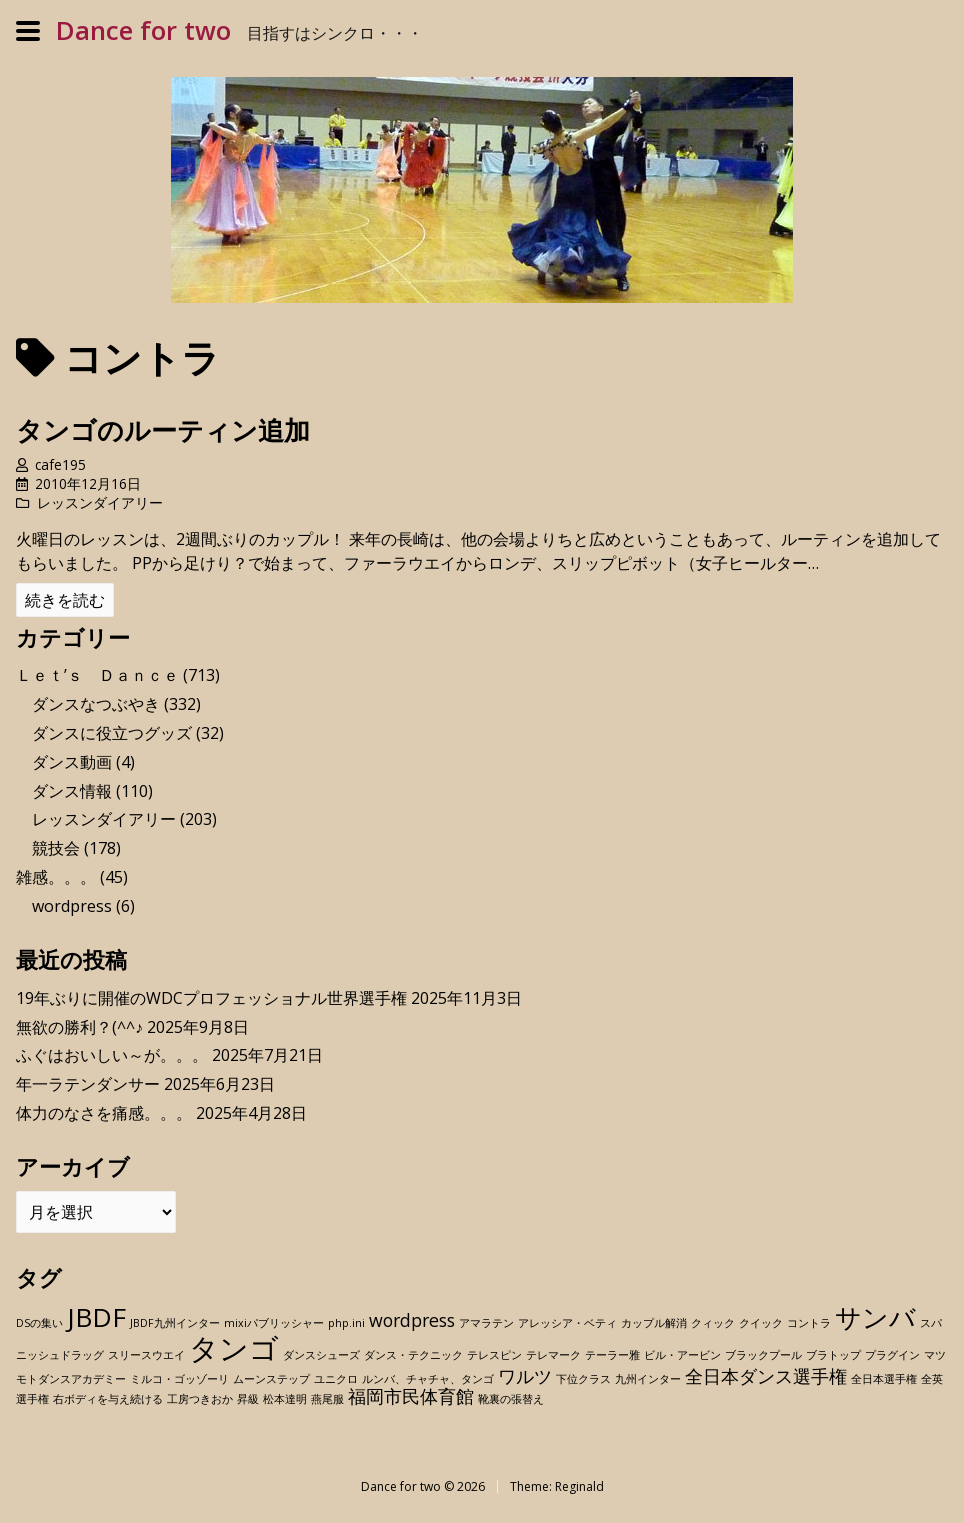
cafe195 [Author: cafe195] (60, 464)
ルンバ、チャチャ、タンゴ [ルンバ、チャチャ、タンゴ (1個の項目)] (428, 1379)
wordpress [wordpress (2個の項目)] (412, 1320)
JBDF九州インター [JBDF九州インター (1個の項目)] (175, 1323)
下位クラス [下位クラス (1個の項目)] (583, 1379)
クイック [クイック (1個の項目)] (761, 1323)
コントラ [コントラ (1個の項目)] (809, 1323)
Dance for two (143, 30)
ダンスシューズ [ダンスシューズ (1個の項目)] (321, 1355)
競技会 (56, 848)
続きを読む (65, 600)
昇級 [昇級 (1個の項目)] (248, 1399)
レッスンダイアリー (100, 502)
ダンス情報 (72, 791)
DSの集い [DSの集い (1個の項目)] (39, 1323)
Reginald (579, 1486)
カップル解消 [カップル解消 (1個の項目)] (654, 1323)
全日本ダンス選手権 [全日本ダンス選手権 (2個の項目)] (766, 1376)
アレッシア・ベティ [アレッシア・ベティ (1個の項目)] (567, 1323)
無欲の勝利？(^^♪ (79, 1027)
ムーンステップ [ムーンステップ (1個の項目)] (271, 1379)
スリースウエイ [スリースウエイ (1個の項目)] (146, 1355)
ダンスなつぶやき (96, 704)
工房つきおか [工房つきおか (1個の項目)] (200, 1399)
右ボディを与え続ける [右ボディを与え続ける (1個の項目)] (108, 1399)
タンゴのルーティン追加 (163, 430)
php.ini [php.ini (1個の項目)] (346, 1323)
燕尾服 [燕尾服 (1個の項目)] (327, 1399)
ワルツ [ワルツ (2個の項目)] (525, 1376)
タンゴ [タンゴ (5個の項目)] (234, 1348)
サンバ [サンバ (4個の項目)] (875, 1317)
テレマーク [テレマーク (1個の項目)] (553, 1355)
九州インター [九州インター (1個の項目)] (648, 1379)
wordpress (72, 906)
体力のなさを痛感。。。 (104, 1113)
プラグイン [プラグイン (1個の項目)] (892, 1355)
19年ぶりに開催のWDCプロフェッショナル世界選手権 (211, 998)
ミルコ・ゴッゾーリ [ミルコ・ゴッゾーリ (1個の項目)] (179, 1379)
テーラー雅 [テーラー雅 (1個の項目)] (612, 1355)
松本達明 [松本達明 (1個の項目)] (285, 1399)
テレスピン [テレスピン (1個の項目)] (494, 1355)
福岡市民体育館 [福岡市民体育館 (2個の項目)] (411, 1396)
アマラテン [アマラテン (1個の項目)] (486, 1323)
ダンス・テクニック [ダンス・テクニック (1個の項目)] (413, 1355)
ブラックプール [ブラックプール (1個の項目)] (763, 1355)
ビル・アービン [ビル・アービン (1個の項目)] (682, 1355)
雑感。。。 (56, 877)
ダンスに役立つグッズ (112, 733)
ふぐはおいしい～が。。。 (112, 1055)
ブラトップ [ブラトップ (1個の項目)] (833, 1355)
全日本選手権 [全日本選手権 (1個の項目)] (884, 1379)
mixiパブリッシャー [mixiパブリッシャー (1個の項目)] (274, 1323)
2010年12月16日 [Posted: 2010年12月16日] (88, 483)
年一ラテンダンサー (88, 1084)
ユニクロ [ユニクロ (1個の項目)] (336, 1379)
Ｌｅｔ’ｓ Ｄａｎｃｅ (97, 675)
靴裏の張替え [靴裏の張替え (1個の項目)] (511, 1399)
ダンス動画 (72, 762)
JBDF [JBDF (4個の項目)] (96, 1317)
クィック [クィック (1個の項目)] (713, 1323)
